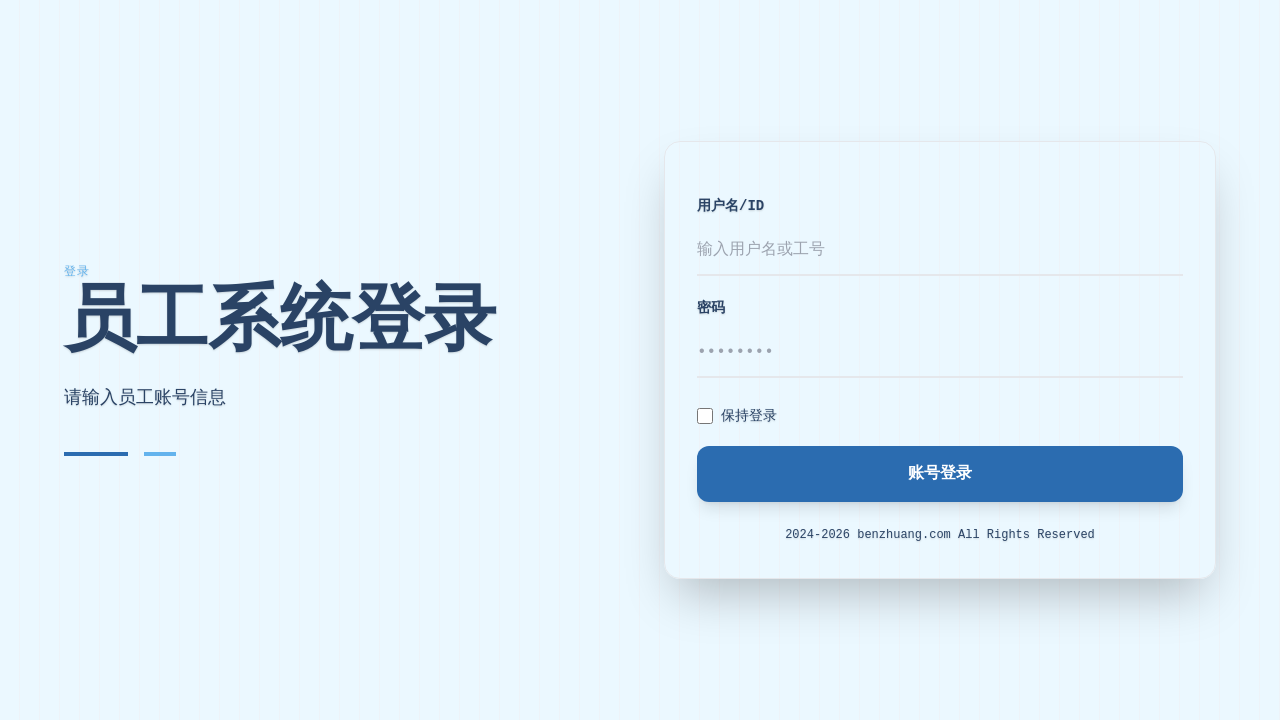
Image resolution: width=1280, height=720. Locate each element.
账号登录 (940, 474)
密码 (711, 308)
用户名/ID (730, 206)
